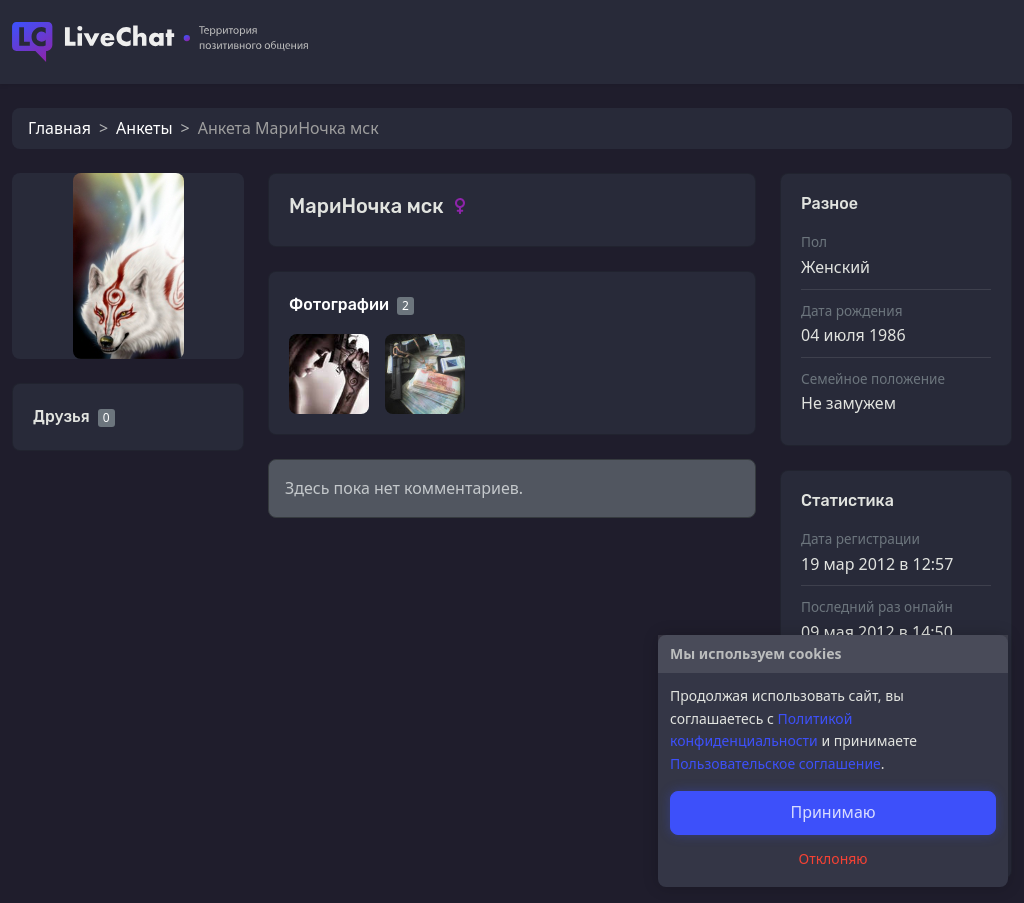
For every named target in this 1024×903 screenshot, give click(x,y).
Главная (59, 128)
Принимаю (832, 812)
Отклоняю (833, 858)
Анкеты (144, 128)
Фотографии (339, 304)
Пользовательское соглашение (775, 763)
